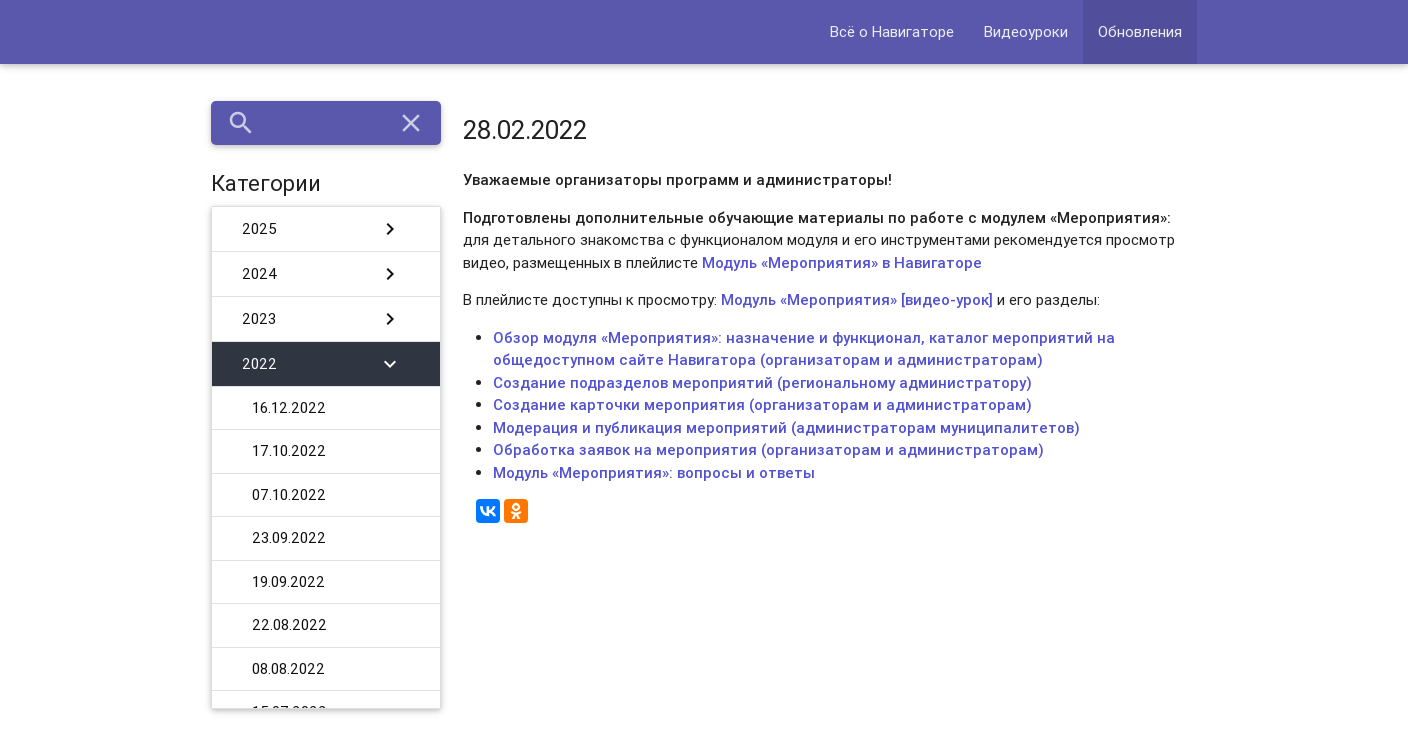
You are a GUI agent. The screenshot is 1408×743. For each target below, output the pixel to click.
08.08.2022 (288, 668)
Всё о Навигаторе (892, 31)
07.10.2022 (289, 494)
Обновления (1140, 31)
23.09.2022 (289, 537)
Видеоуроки (1026, 31)
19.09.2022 (288, 581)
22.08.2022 (289, 624)
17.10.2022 (289, 450)
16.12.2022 (289, 407)
